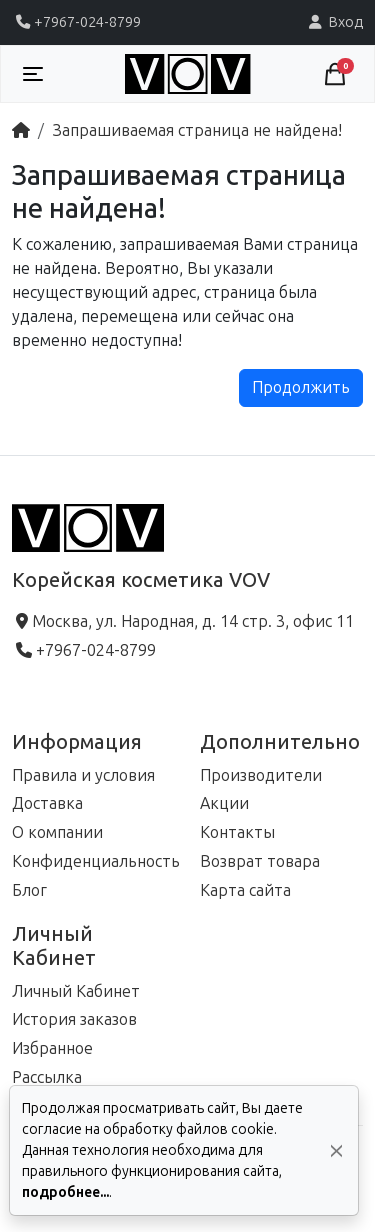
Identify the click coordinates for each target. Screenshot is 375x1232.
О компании (57, 832)
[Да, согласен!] (336, 1150)
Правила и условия (83, 775)
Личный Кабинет (76, 991)
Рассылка (47, 1077)
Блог (29, 890)
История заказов (74, 1019)
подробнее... (65, 1192)
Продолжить (301, 387)
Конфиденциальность (96, 861)
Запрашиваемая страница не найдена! (197, 130)
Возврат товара (260, 861)
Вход (334, 22)
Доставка (47, 803)
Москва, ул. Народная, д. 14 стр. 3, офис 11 (183, 621)
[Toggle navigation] (33, 74)
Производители (261, 775)
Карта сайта (245, 890)
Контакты (237, 832)
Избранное (52, 1048)
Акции (224, 803)
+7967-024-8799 (76, 22)
